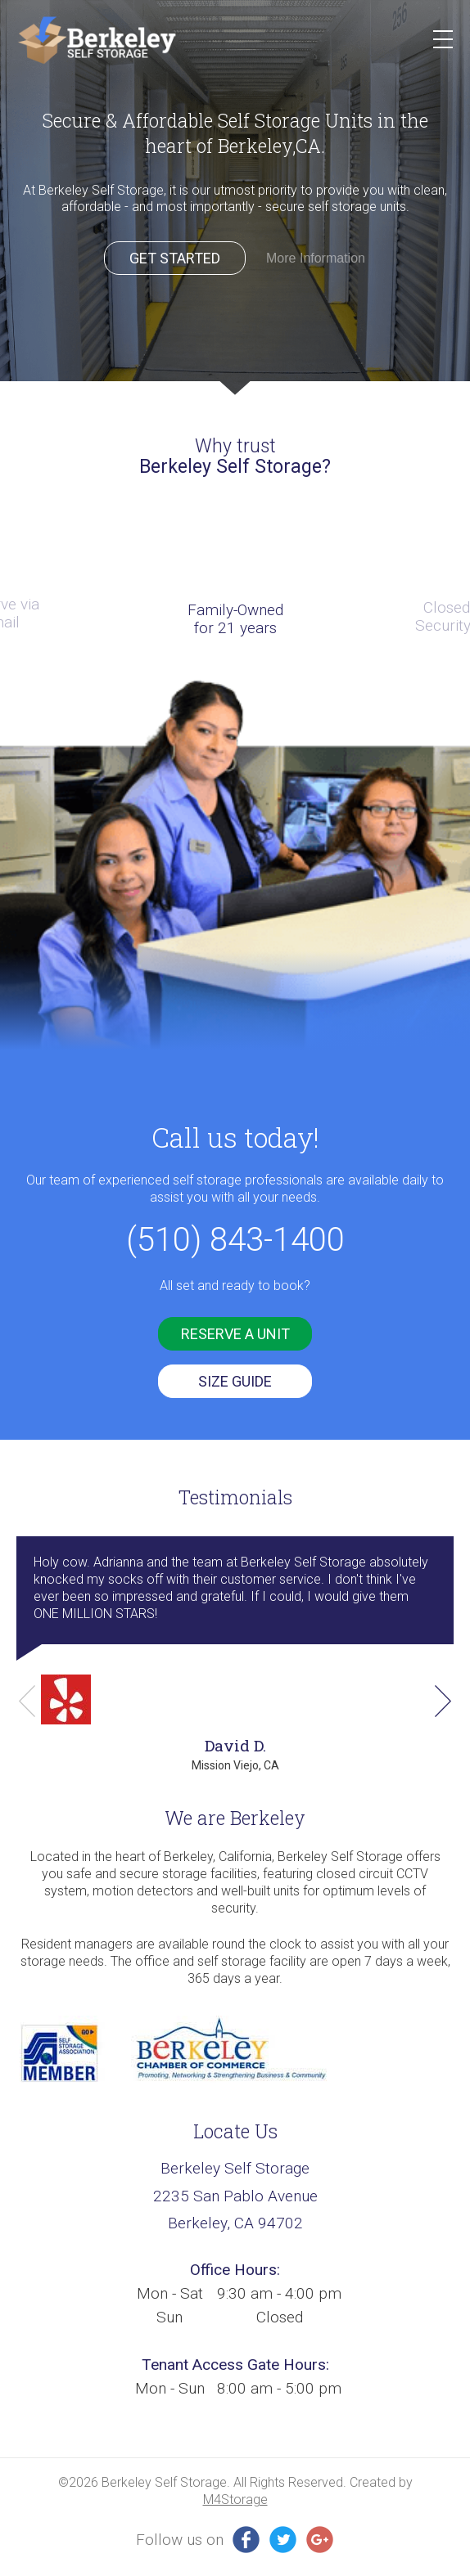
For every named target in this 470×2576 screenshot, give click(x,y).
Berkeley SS (97, 40)
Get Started (174, 258)
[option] (235, 197)
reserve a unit (235, 1333)
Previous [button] (27, 1701)
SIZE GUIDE (235, 1381)
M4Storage (235, 2499)
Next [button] (443, 1701)
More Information (315, 258)
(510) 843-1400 (235, 1240)
